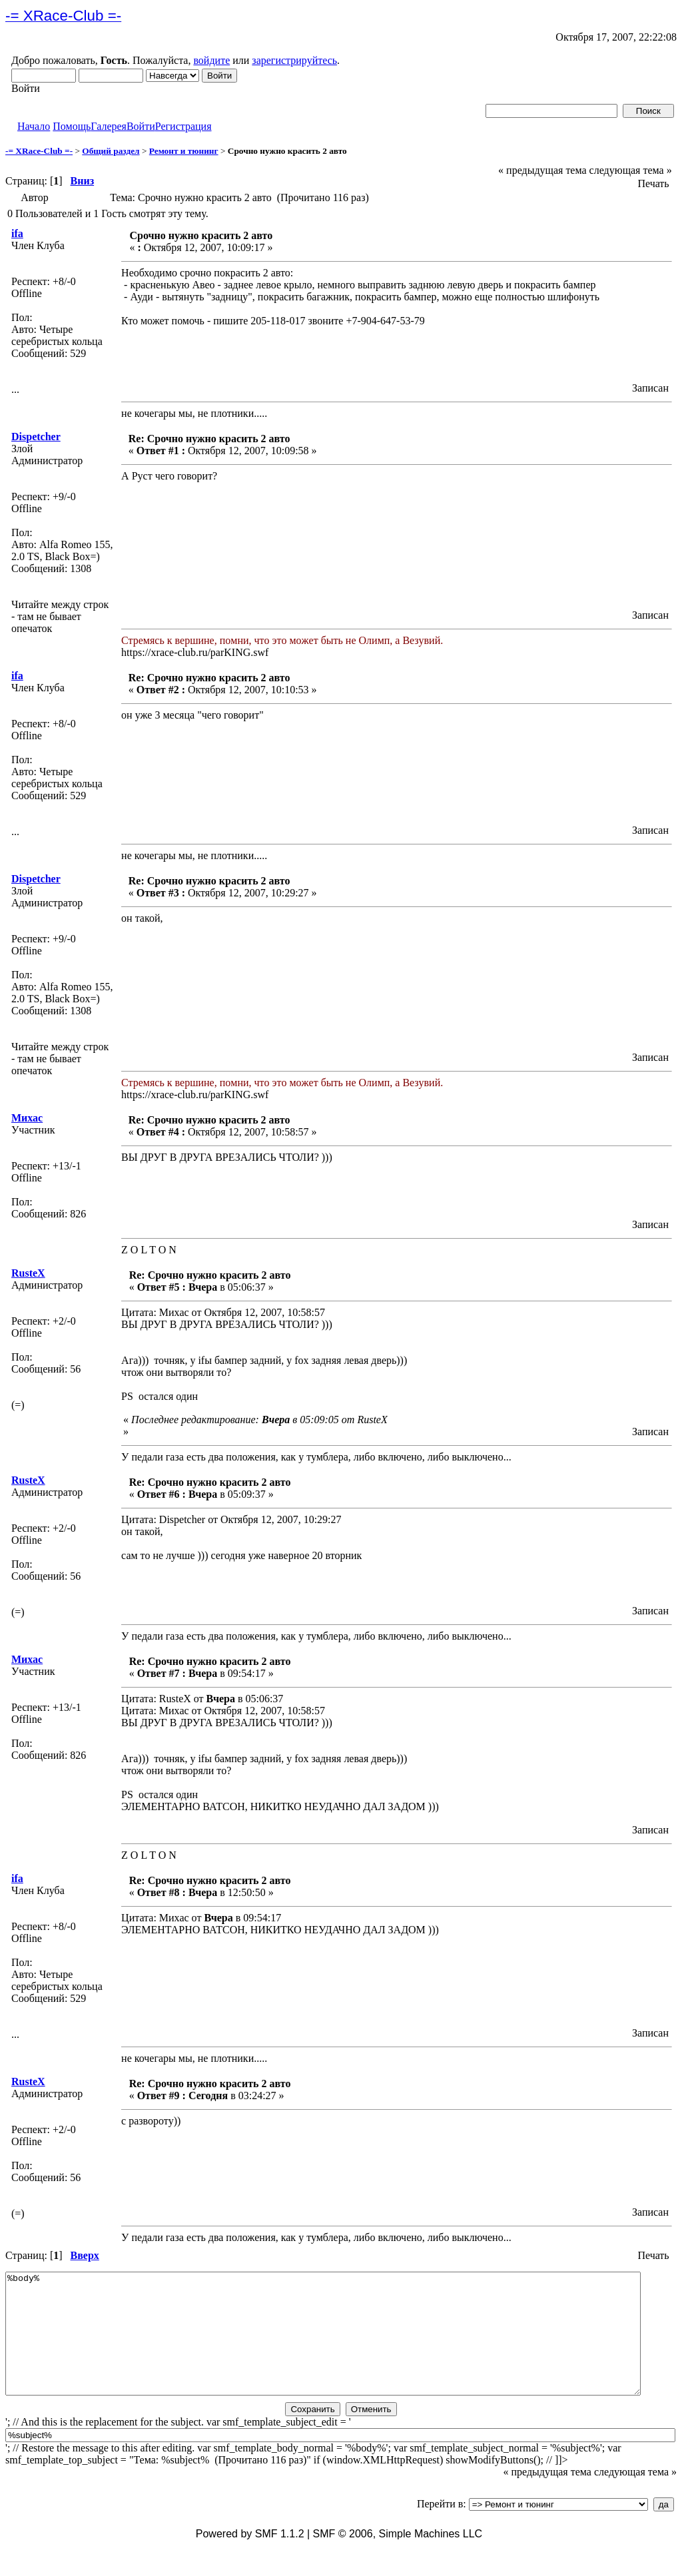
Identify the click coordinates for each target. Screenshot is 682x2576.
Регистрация (183, 126)
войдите (211, 60)
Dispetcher (36, 436)
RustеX (28, 1273)
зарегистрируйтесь (294, 60)
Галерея (109, 126)
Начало (33, 126)
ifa (17, 233)
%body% (323, 2345)
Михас (27, 1118)
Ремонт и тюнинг (183, 151)
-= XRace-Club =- (39, 151)
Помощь (72, 126)
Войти (141, 126)
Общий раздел (110, 151)
